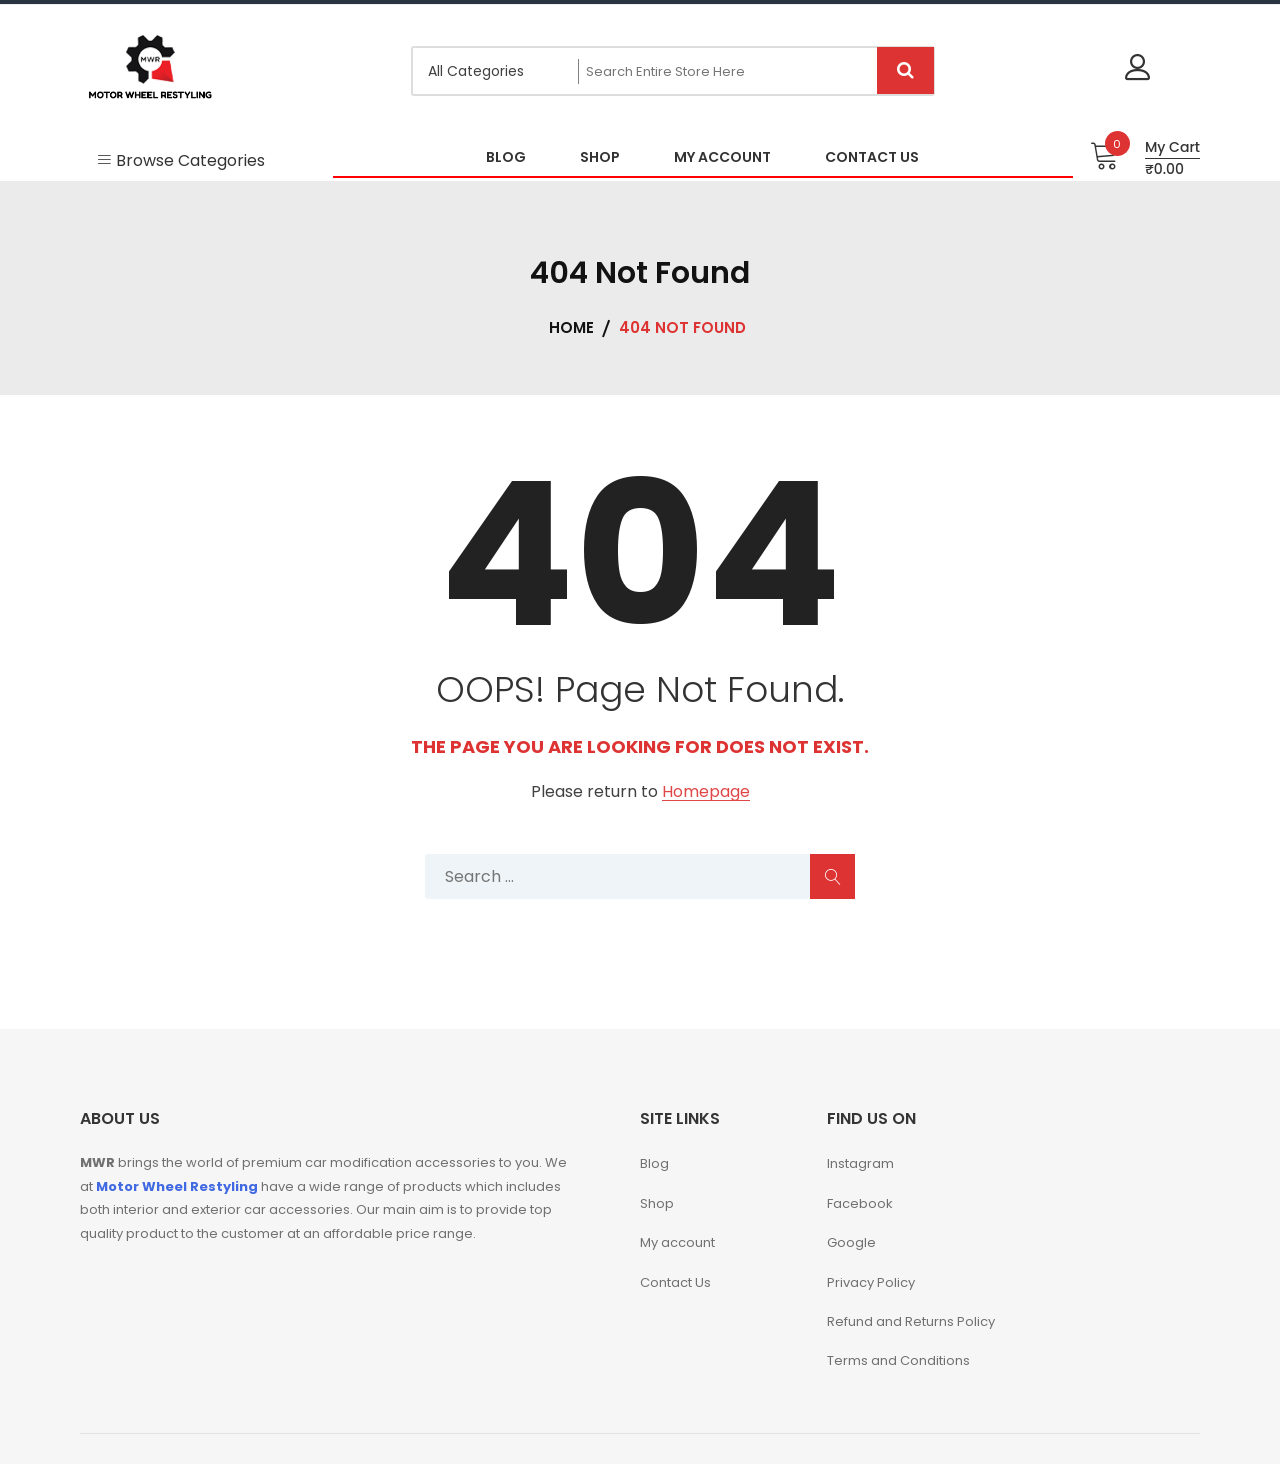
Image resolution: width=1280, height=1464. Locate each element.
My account (677, 1242)
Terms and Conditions (898, 1360)
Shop (657, 1203)
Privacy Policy (871, 1282)
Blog (654, 1163)
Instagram (860, 1163)
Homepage (706, 792)
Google (851, 1242)
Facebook (860, 1203)
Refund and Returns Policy (911, 1321)
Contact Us (675, 1282)
